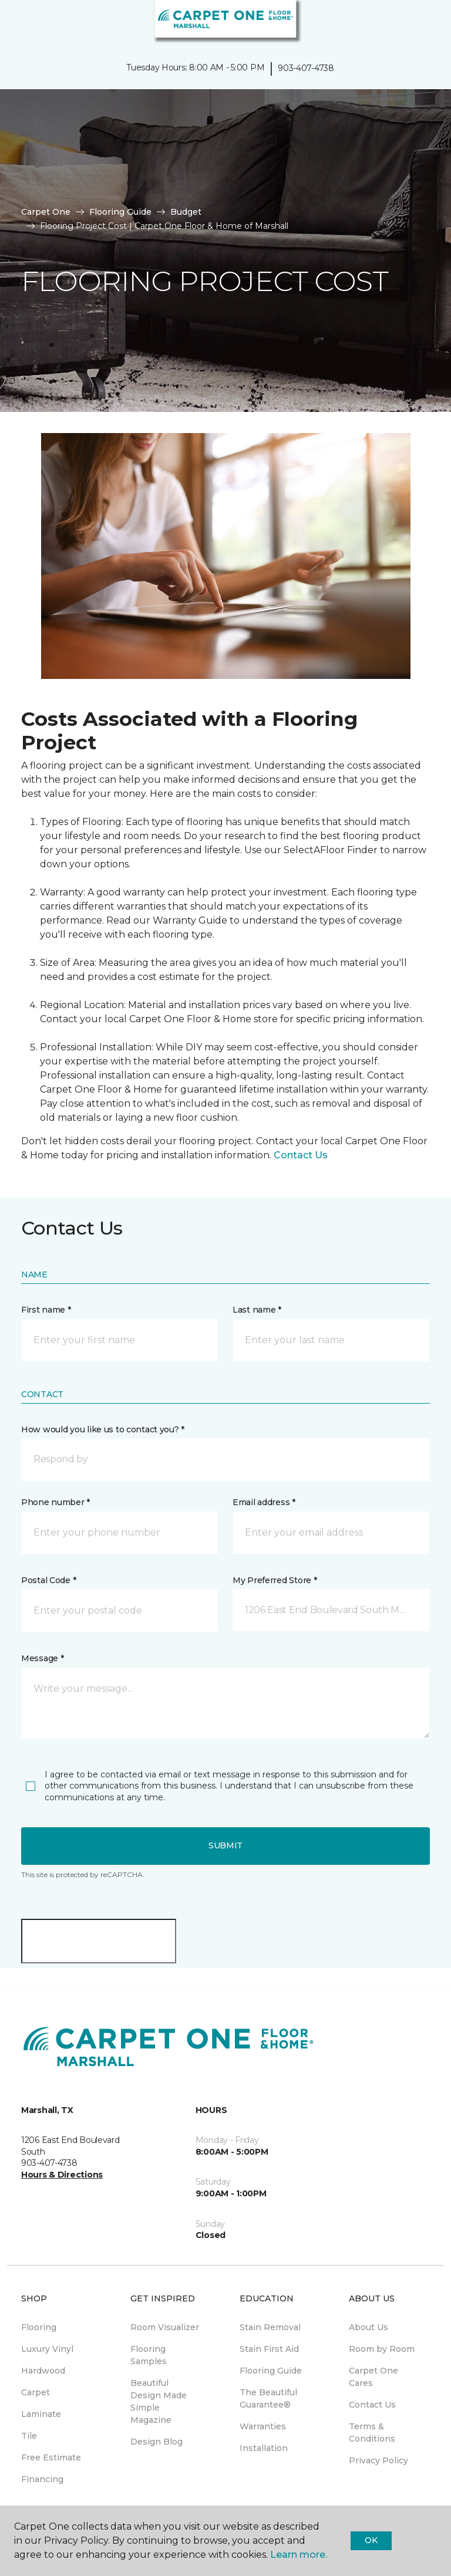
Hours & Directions (62, 2174)
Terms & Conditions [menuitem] (372, 2432)
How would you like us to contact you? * (102, 1429)
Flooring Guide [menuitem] (271, 2370)
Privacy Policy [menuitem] (378, 2460)
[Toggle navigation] (17, 23)
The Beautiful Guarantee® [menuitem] (268, 2398)
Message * (42, 1658)
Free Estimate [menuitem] (51, 2457)
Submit (225, 1845)
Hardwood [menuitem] (43, 2370)
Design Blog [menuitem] (156, 2441)
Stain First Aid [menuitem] (269, 2349)
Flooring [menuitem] (38, 2327)
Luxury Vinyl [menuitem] (47, 2349)
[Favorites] (420, 23)
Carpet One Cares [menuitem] (373, 2376)
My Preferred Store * (275, 1580)
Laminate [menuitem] (41, 2414)
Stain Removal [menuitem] (270, 2327)
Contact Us (301, 1155)
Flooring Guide (120, 212)
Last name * (257, 1310)
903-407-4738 (306, 68)
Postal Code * (48, 1580)
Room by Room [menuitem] (382, 2349)
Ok (371, 2540)
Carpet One (45, 212)
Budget (185, 212)
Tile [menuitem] (29, 2435)
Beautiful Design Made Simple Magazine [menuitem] (158, 2401)
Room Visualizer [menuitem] (164, 2327)
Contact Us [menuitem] (372, 2404)
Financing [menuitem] (42, 2479)
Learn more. (298, 2554)
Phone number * (55, 1502)
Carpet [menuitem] (35, 2392)
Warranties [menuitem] (263, 2426)
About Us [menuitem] (368, 2327)
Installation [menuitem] (264, 2448)
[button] (406, 23)
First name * (46, 1310)
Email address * (264, 1502)
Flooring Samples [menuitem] (148, 2355)
